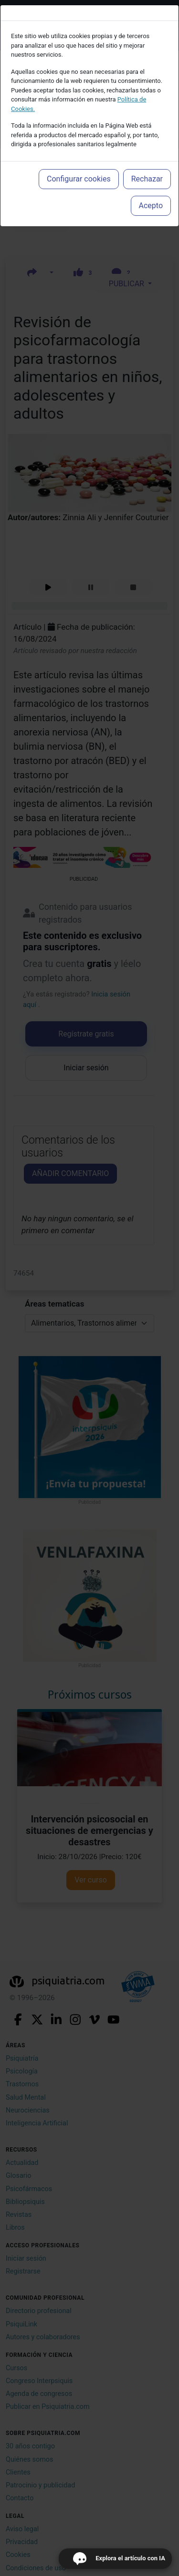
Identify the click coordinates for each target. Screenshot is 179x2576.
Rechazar (147, 178)
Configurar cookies (79, 178)
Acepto (151, 205)
